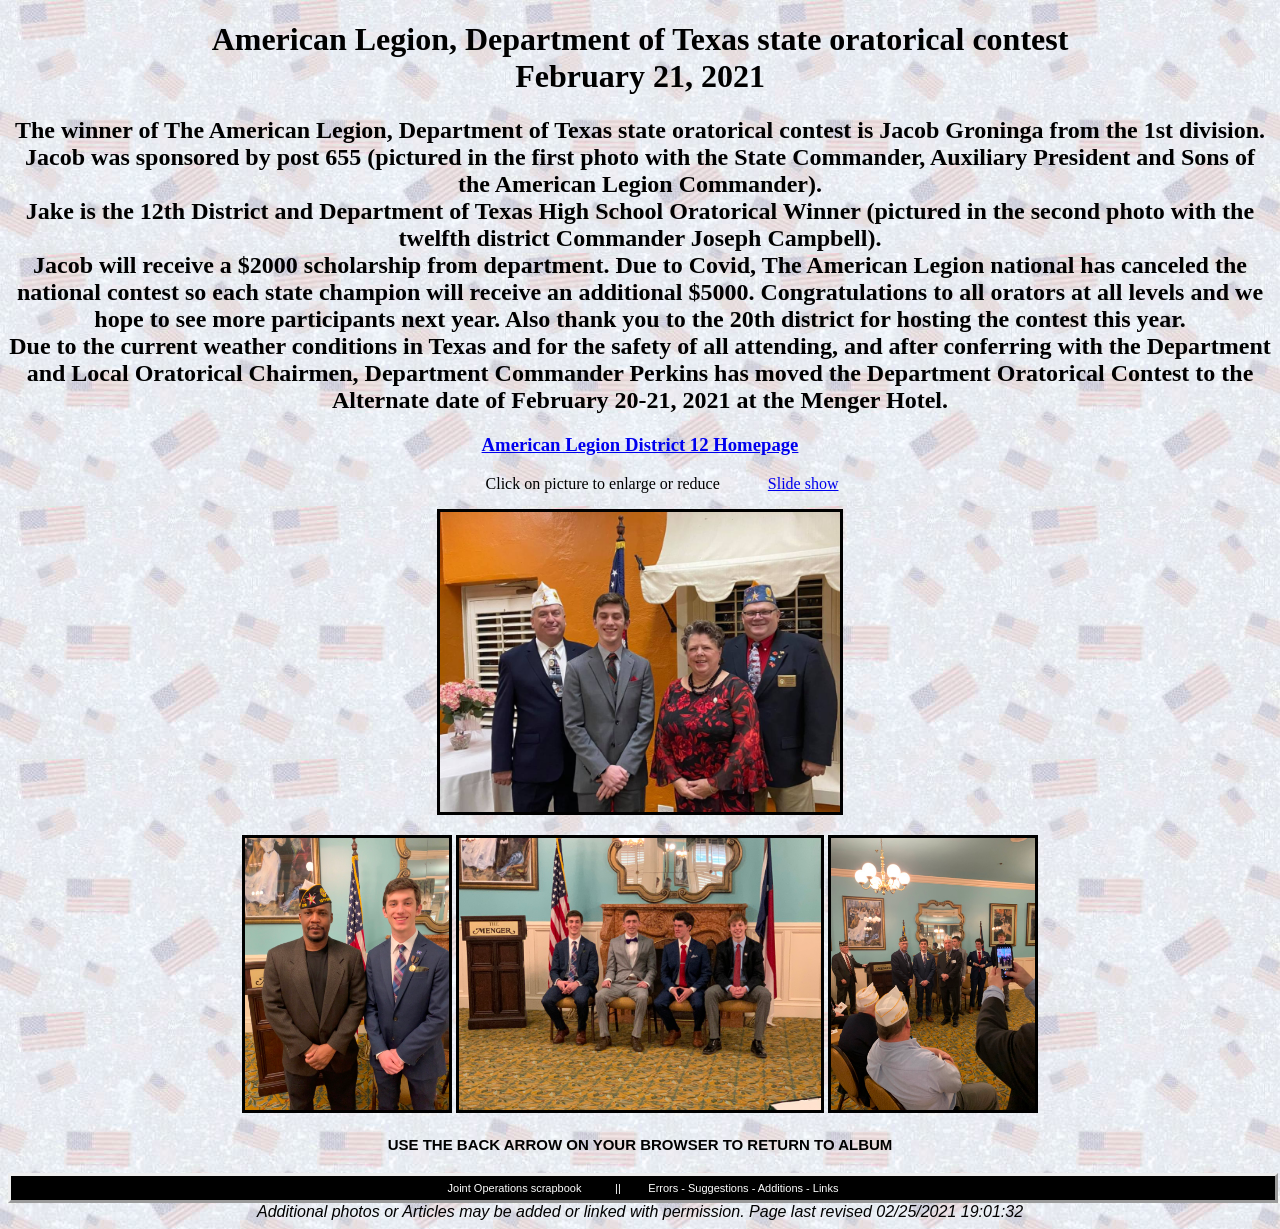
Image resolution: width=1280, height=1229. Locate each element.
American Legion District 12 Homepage (640, 444)
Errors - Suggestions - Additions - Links (743, 1188)
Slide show (803, 483)
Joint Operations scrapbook (515, 1188)
